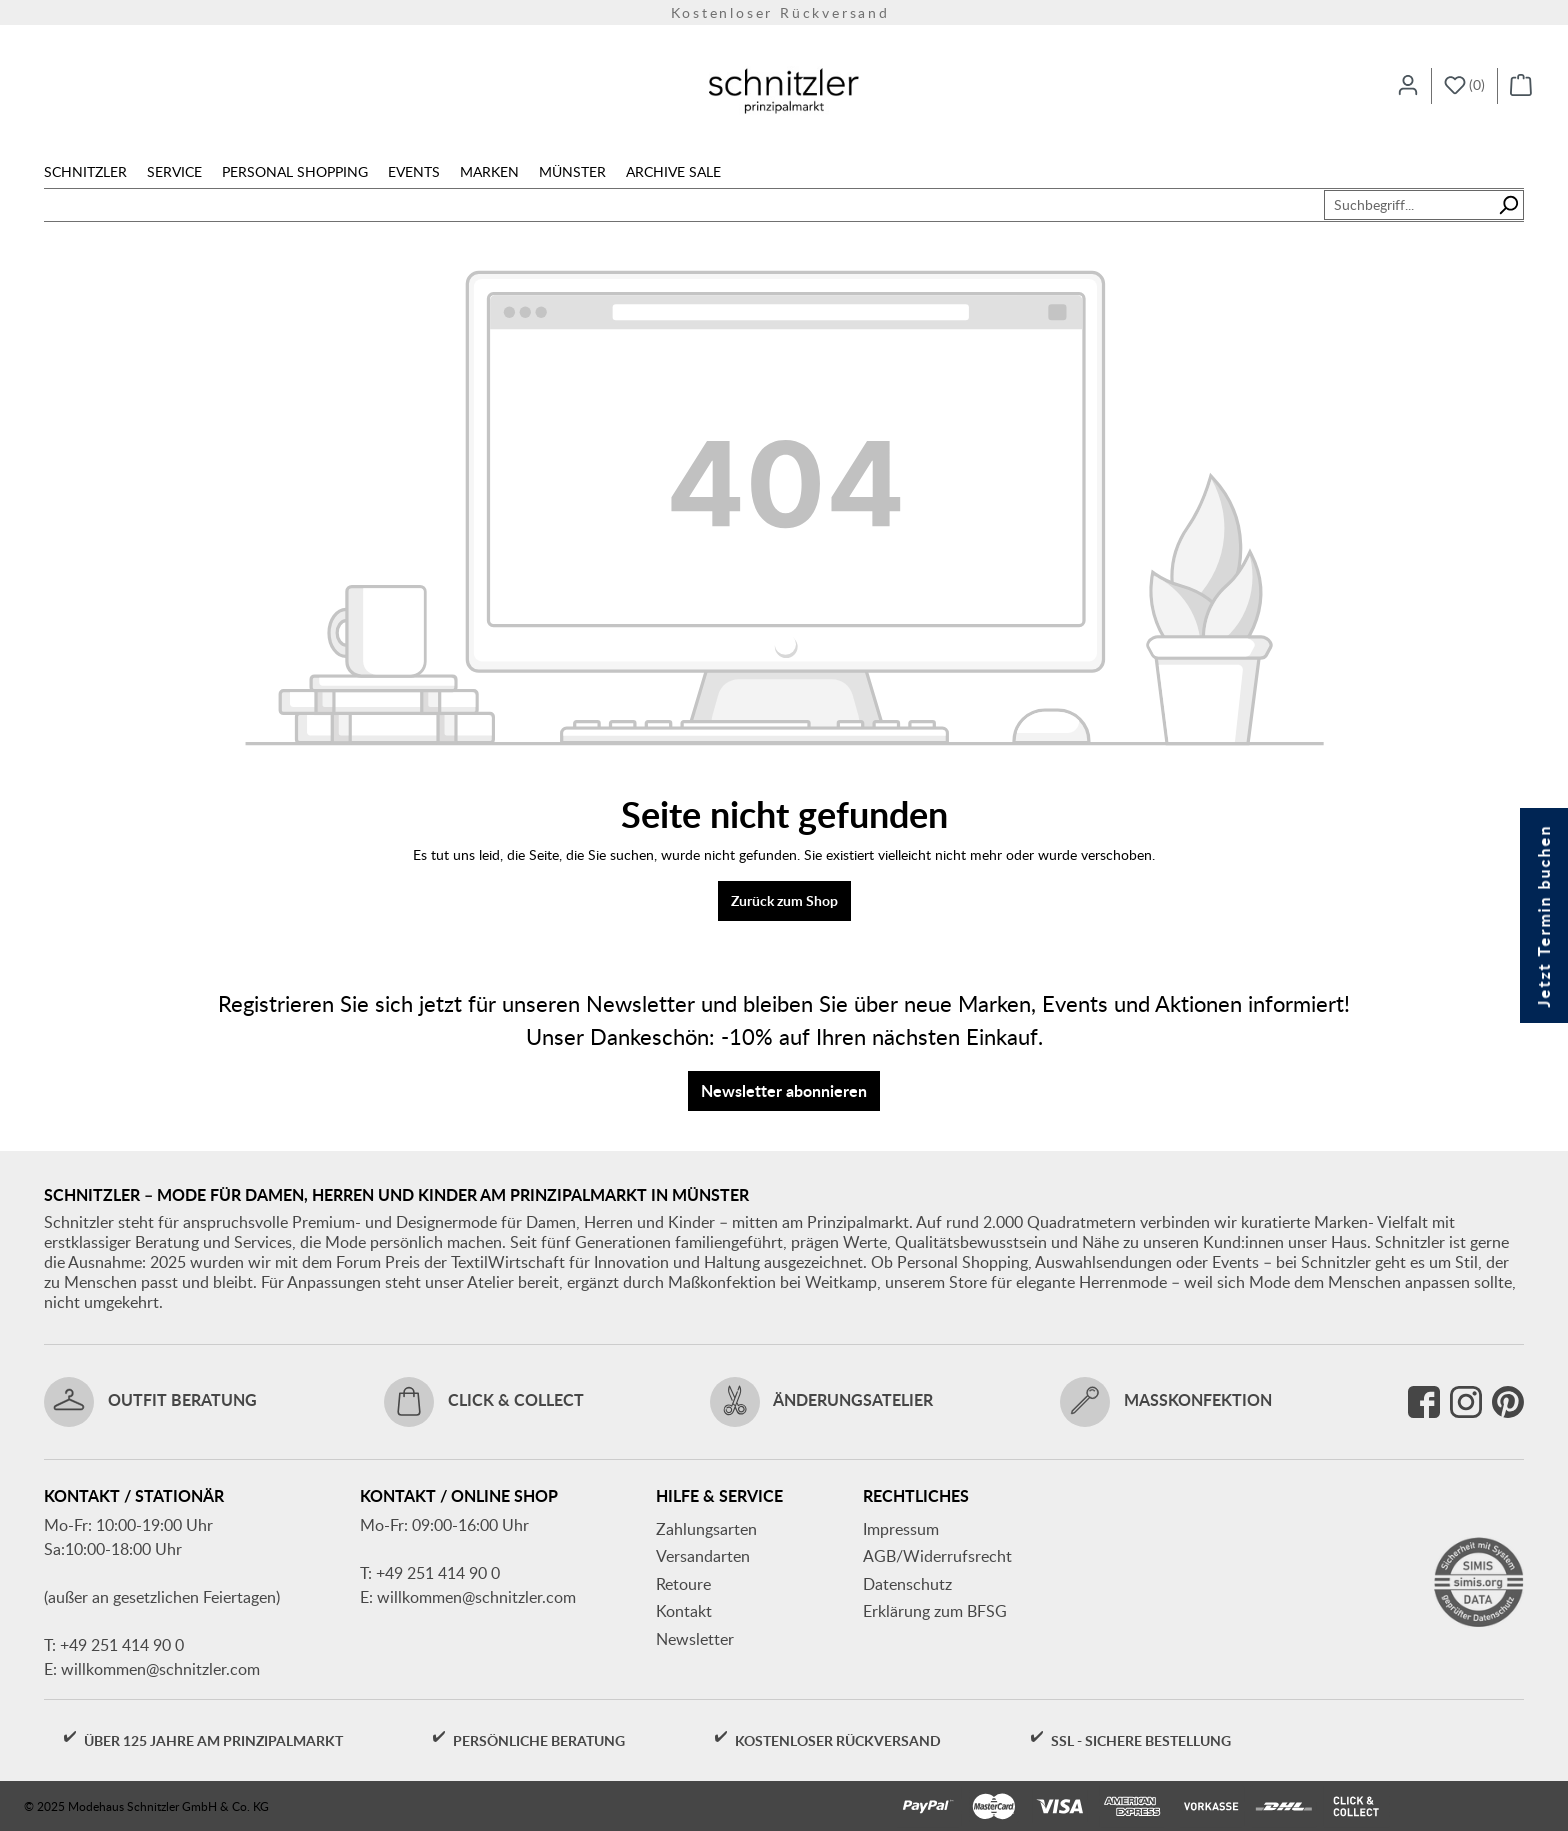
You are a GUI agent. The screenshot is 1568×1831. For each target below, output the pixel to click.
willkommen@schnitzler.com (160, 1669)
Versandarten (703, 1556)
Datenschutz (907, 1584)
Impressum (901, 1529)
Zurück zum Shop (784, 900)
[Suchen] (1508, 205)
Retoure (683, 1584)
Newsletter (695, 1639)
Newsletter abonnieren (784, 1090)
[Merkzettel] (1464, 86)
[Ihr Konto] (1408, 86)
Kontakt (684, 1611)
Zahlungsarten (706, 1529)
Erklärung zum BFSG (935, 1611)
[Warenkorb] (1521, 86)
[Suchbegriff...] (1409, 205)
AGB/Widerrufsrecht (937, 1556)
